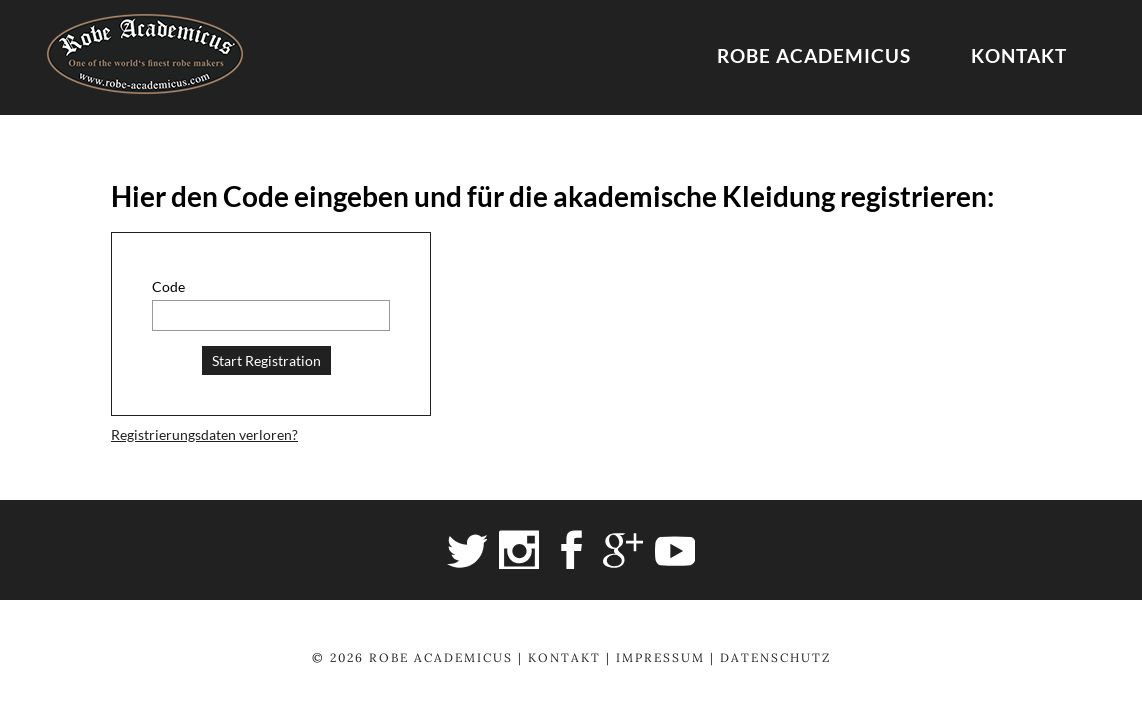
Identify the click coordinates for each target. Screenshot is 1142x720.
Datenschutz (775, 657)
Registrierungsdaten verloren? (204, 434)
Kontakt (1019, 55)
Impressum (660, 657)
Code (168, 286)
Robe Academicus (814, 55)
